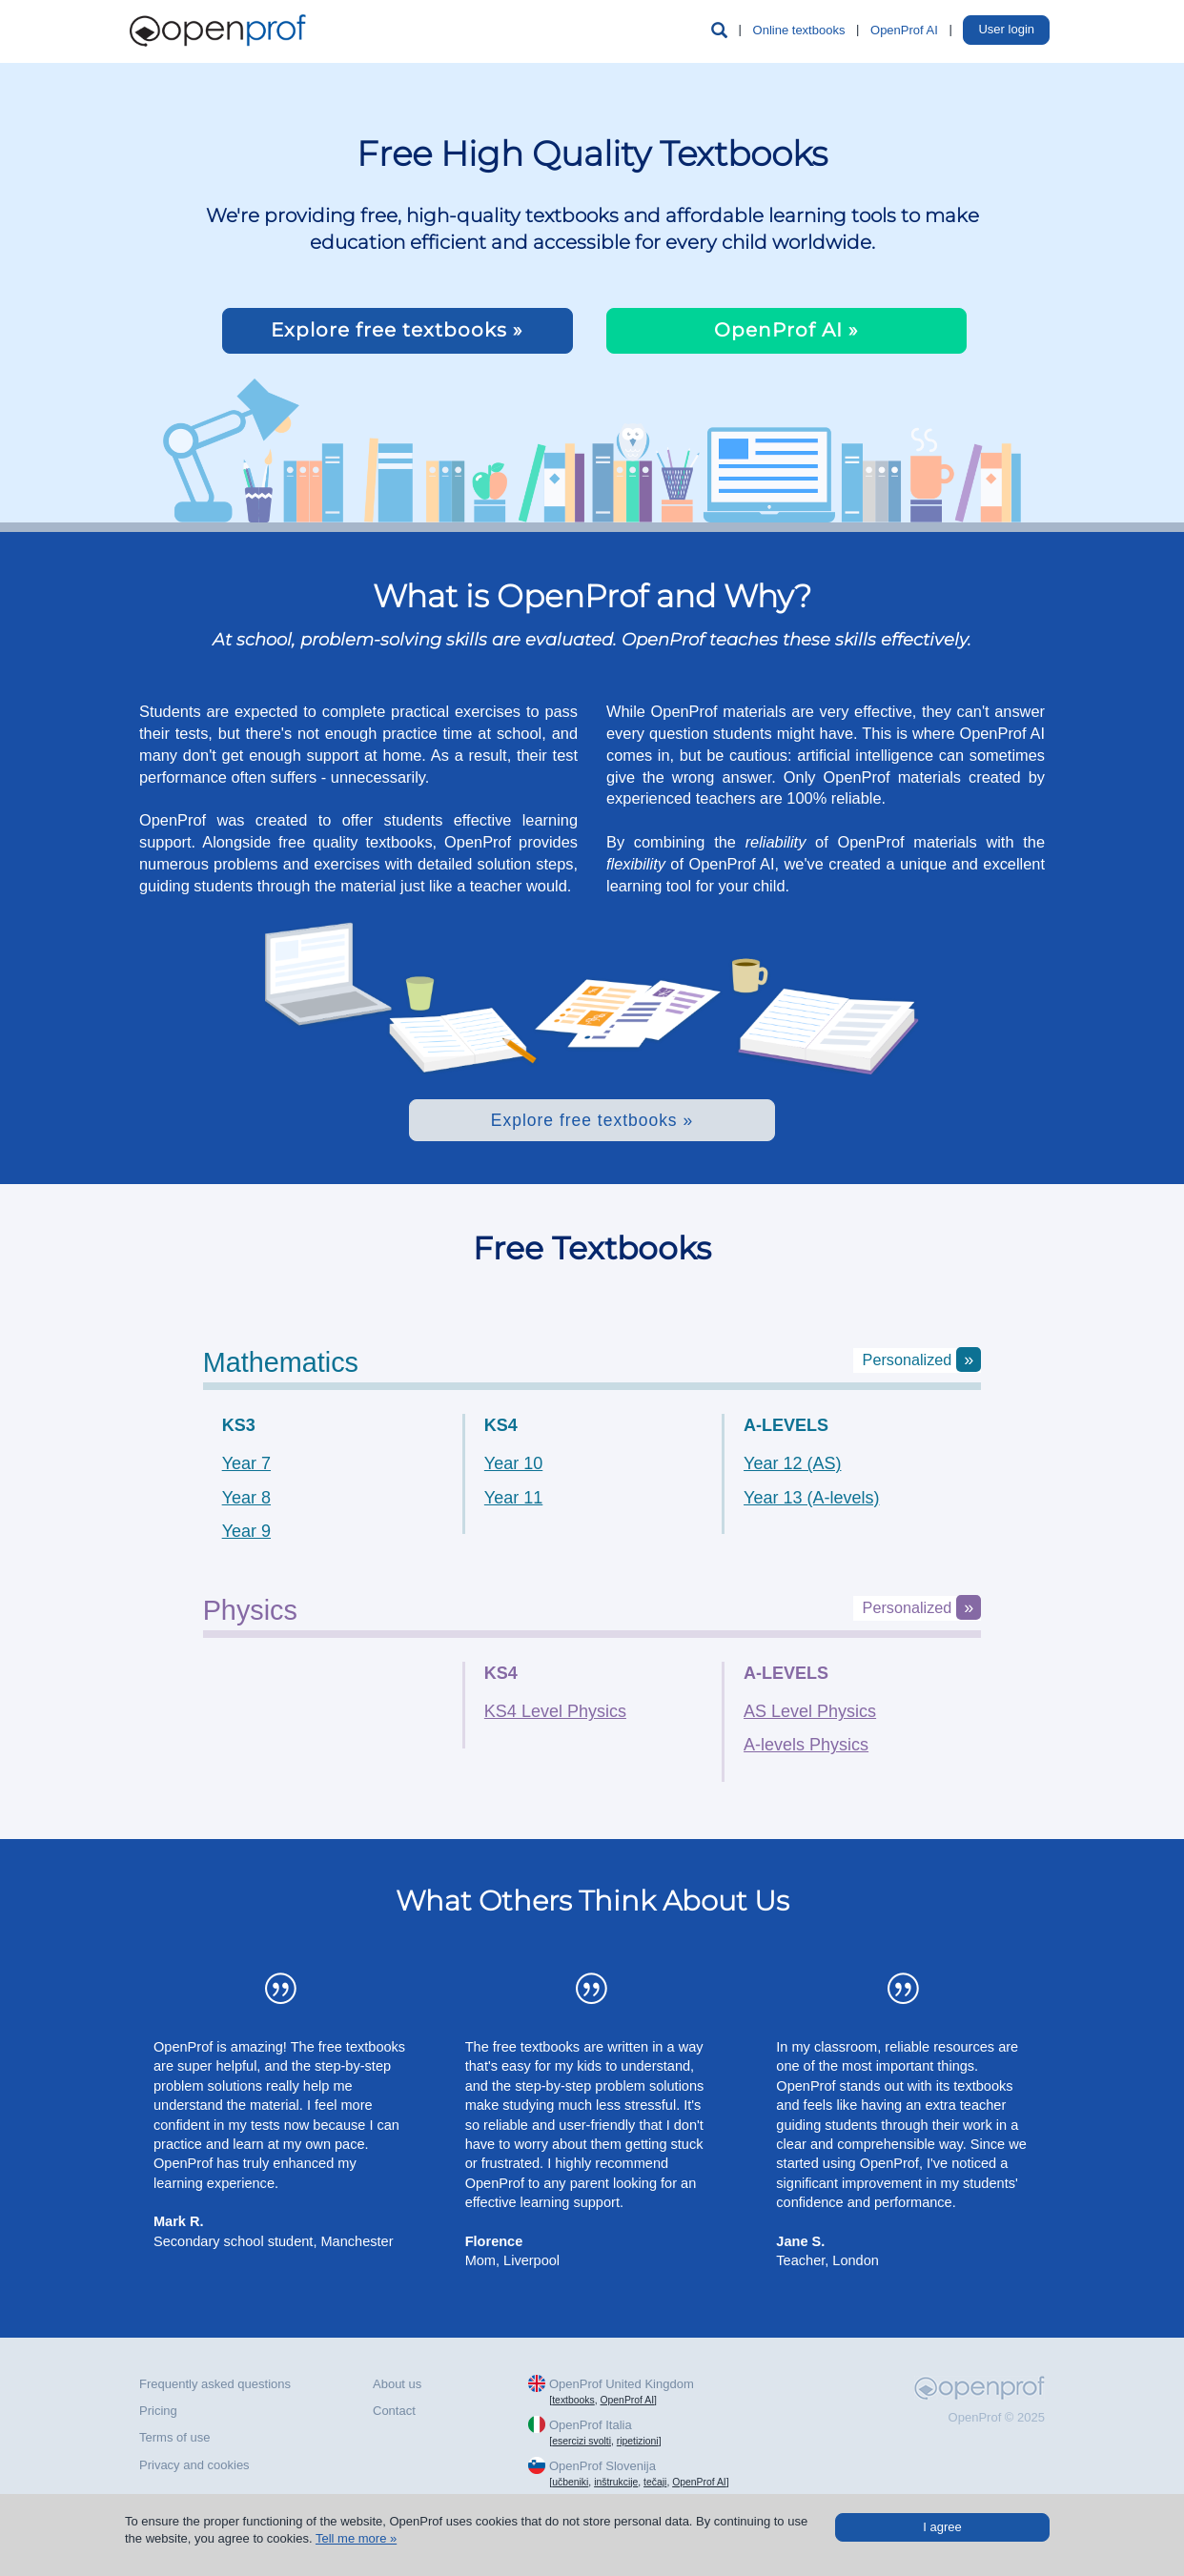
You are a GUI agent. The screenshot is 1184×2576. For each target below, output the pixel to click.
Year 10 (513, 1463)
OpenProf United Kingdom (621, 2384)
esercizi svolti (581, 2441)
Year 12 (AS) (792, 1463)
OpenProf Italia (590, 2425)
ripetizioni (638, 2441)
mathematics (280, 1362)
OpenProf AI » (786, 329)
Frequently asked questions (215, 2384)
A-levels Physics (806, 1744)
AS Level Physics (810, 1711)
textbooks (573, 2400)
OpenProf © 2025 (997, 2417)
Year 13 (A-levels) (811, 1497)
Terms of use (174, 2437)
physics (250, 1610)
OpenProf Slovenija (602, 2466)
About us (397, 2384)
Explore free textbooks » (397, 329)
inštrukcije (616, 2482)
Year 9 (246, 1531)
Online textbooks (799, 30)
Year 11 (513, 1497)
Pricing (158, 2410)
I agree (942, 2527)
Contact (394, 2410)
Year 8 (246, 1497)
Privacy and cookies (194, 2465)
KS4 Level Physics (555, 1711)
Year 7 (246, 1463)
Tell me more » (356, 2538)
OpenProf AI (904, 30)
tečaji (654, 2482)
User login (1006, 29)
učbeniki (570, 2482)
